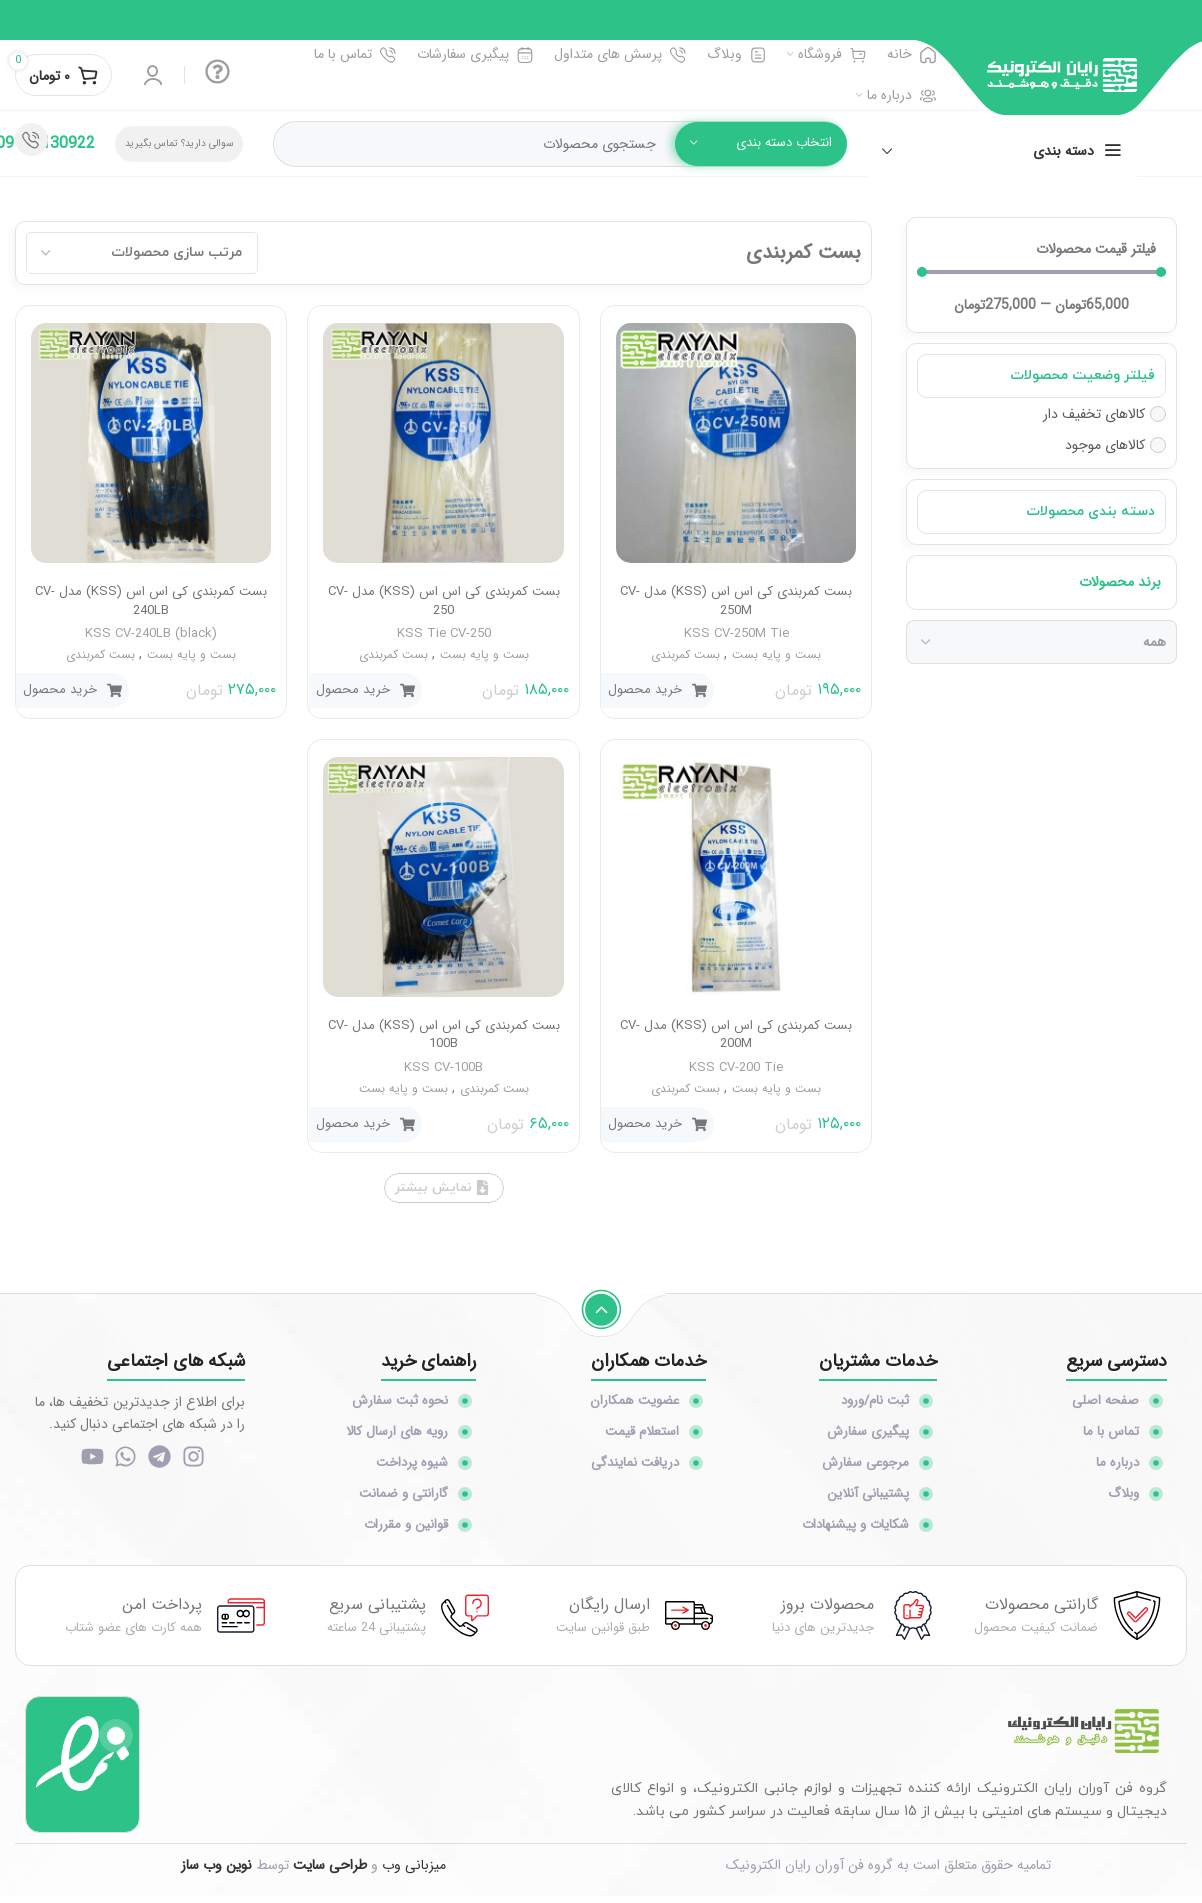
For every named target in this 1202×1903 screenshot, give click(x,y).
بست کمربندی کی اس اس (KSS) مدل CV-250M (736, 600)
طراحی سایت (330, 1872)
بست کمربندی (685, 654)
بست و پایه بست (776, 654)
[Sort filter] (142, 253)
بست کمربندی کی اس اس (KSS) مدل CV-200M (736, 1034)
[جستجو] (560, 144)
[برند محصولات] (1041, 642)
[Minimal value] (1041, 272)
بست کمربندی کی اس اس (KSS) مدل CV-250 (444, 600)
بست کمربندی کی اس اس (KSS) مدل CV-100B (444, 1034)
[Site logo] (1062, 74)
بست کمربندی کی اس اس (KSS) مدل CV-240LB (151, 600)
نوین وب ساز (216, 1872)
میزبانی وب (414, 1872)
